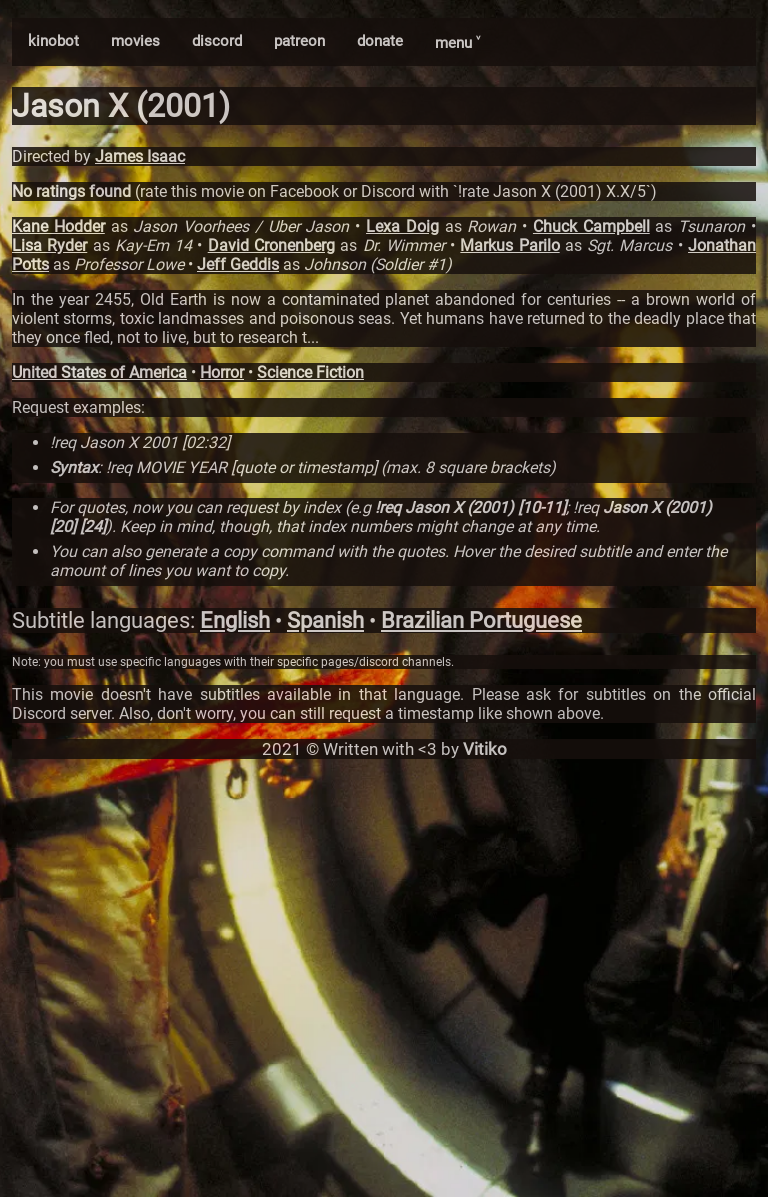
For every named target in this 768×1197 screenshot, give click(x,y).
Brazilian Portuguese (481, 620)
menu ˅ (457, 43)
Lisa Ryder (49, 245)
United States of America (99, 372)
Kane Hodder (58, 226)
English (235, 620)
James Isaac (140, 156)
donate (380, 41)
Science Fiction (310, 372)
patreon (299, 41)
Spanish (325, 620)
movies (135, 41)
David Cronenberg (271, 245)
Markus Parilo (509, 245)
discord (217, 41)
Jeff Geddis (238, 264)
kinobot (53, 41)
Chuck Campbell (591, 226)
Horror (222, 372)
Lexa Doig (402, 226)
